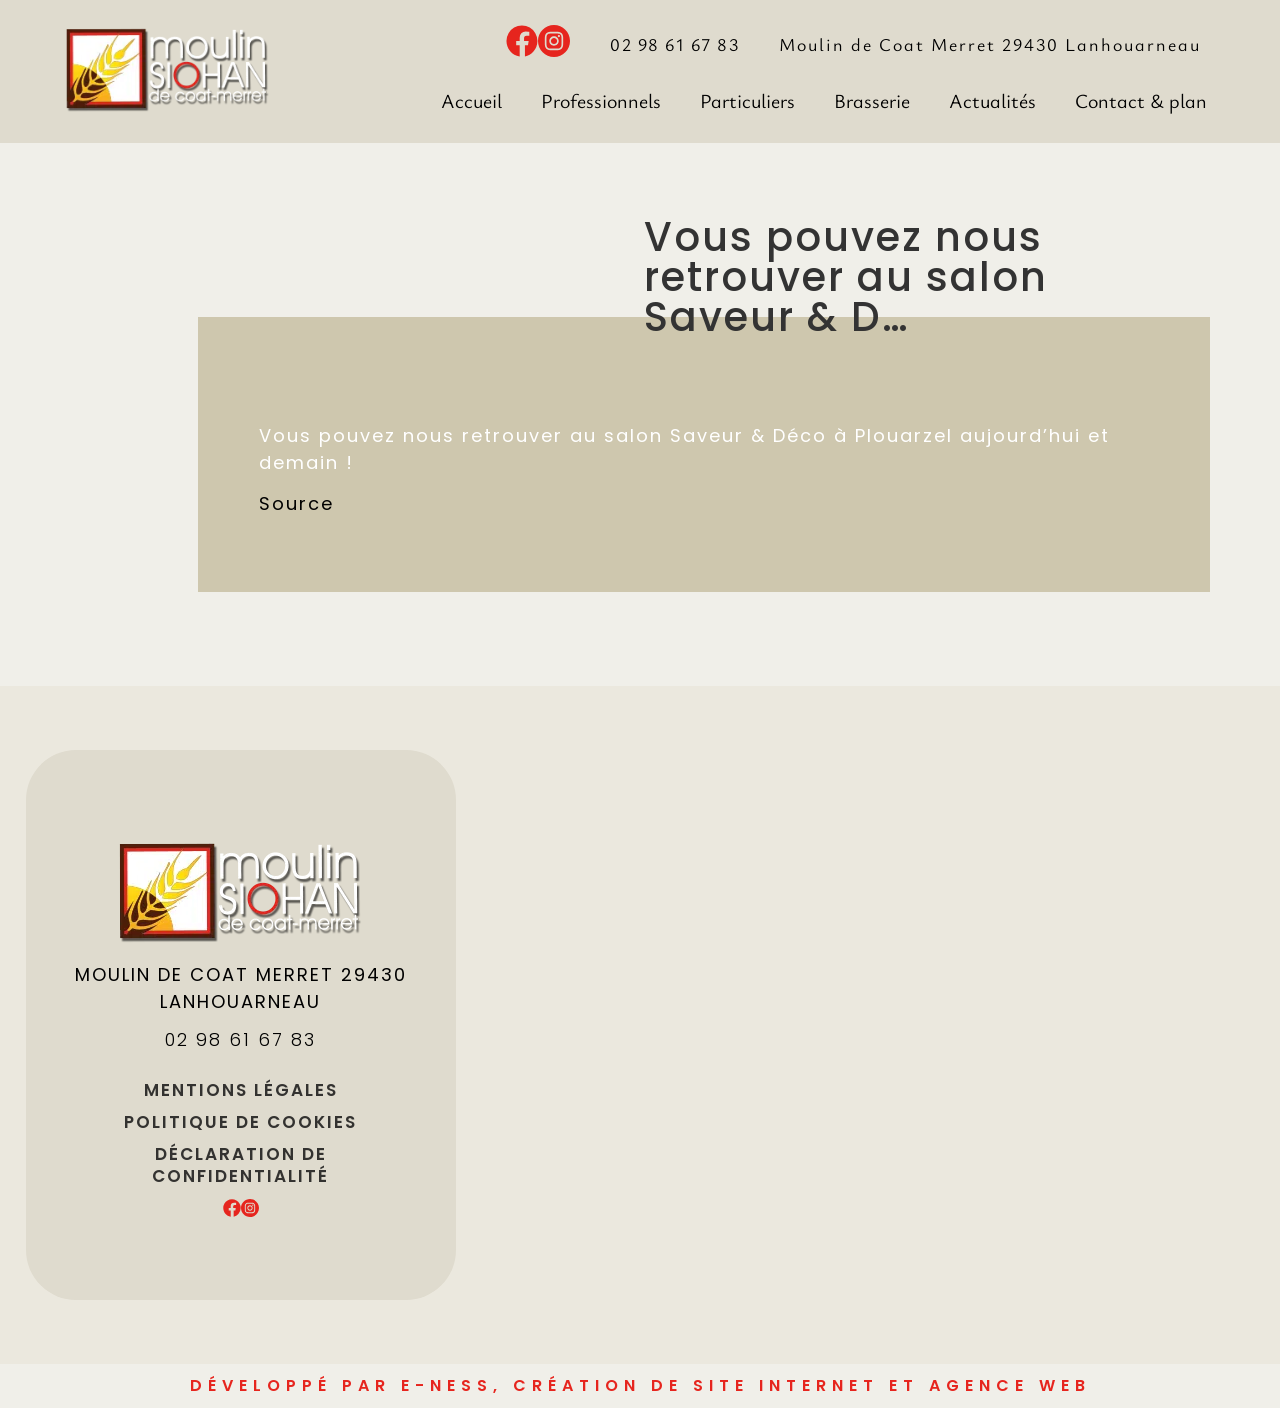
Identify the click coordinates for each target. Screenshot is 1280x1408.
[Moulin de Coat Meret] (914, 1025)
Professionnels (601, 100)
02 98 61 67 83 (674, 44)
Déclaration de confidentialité (240, 1165)
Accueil (471, 100)
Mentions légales (241, 1090)
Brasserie (872, 100)
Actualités (992, 100)
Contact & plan (1141, 100)
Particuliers (747, 100)
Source (296, 503)
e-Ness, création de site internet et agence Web (746, 1385)
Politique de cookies (240, 1122)
